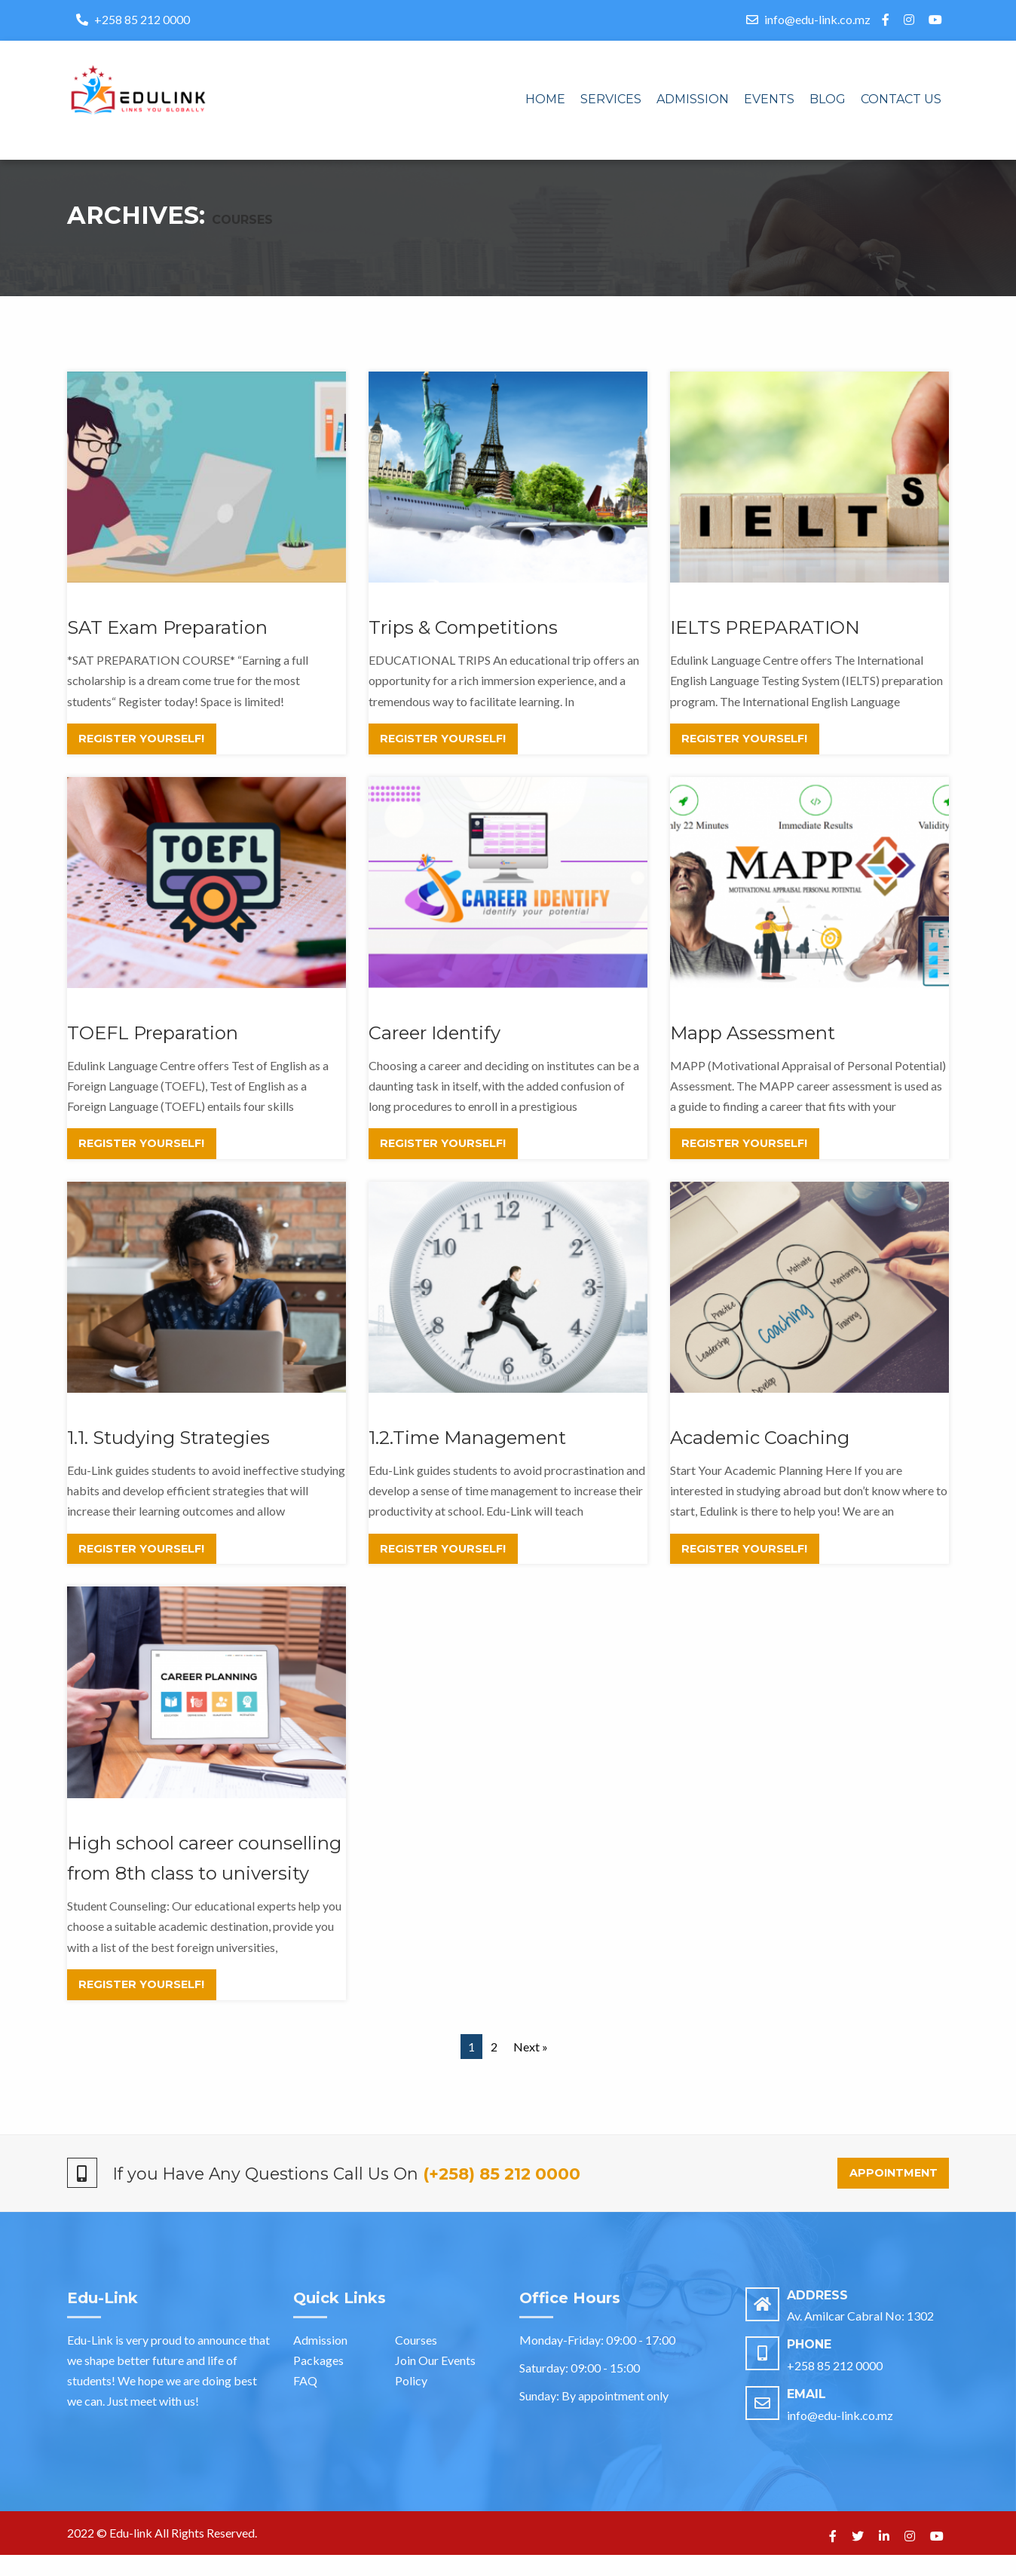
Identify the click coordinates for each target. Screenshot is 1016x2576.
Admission (692, 99)
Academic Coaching (759, 1459)
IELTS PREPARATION (765, 648)
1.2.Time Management (467, 1459)
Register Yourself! (141, 759)
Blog (827, 99)
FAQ (305, 2401)
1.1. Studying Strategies (168, 1459)
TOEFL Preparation (152, 1054)
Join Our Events (435, 2381)
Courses (416, 2361)
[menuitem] (545, 100)
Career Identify (434, 1054)
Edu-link (130, 2554)
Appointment (893, 2194)
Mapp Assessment (752, 1054)
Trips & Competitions (463, 648)
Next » (530, 2067)
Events (769, 99)
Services (610, 99)
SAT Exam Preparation (167, 648)
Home (545, 99)
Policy (411, 2401)
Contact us (901, 99)
